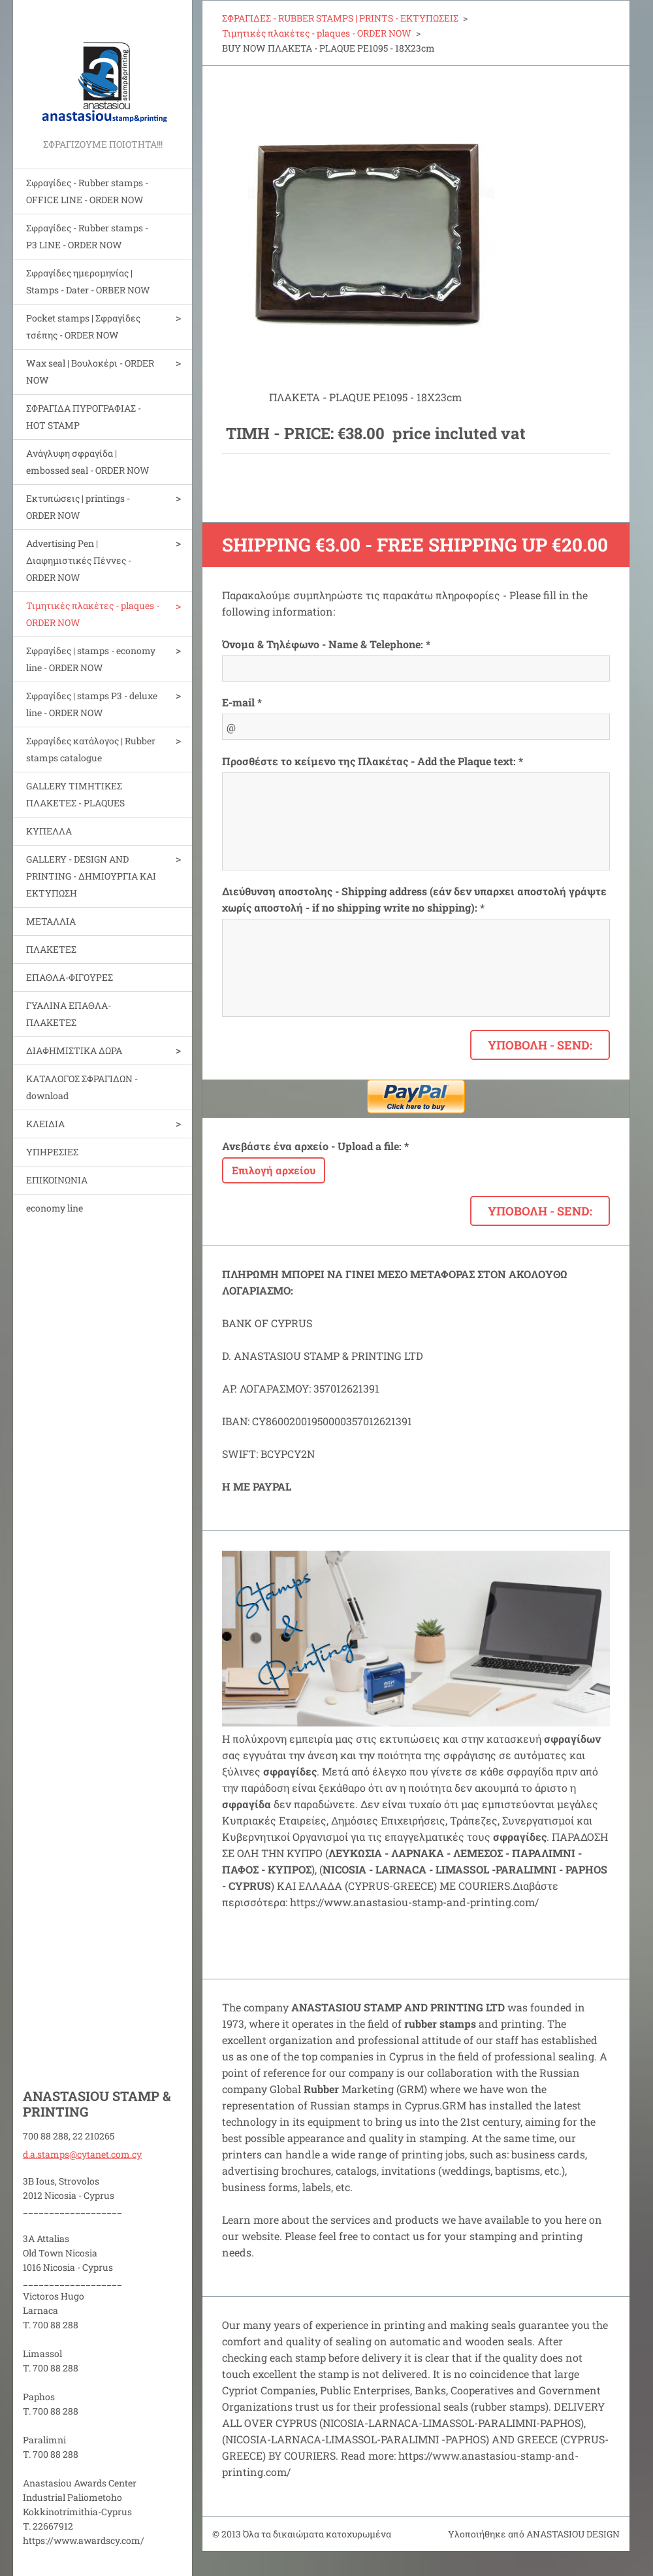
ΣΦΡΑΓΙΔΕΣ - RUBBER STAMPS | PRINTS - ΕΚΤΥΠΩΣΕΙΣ (340, 18)
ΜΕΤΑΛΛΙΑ (51, 921)
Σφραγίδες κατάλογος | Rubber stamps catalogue (90, 749)
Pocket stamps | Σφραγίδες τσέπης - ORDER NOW (83, 326)
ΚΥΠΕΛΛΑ (49, 831)
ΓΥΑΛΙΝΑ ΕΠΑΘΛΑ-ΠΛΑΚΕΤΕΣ (68, 1014)
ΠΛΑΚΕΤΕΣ (51, 949)
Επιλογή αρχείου (273, 1170)
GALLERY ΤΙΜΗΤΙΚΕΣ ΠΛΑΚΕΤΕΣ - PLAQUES (75, 794)
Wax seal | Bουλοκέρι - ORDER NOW (90, 371)
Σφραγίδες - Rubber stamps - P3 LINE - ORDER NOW (87, 236)
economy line (54, 1208)
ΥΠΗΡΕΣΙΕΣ (52, 1152)
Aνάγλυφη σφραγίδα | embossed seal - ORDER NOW (88, 461)
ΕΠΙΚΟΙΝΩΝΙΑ (57, 1180)
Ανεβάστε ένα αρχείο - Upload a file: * (315, 1146)
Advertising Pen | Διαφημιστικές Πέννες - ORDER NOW (78, 560)
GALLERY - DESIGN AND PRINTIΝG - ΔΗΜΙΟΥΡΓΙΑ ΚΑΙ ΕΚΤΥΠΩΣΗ (91, 876)
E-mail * (242, 702)
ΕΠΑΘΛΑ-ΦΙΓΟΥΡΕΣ (69, 977)
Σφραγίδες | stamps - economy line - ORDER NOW (90, 659)
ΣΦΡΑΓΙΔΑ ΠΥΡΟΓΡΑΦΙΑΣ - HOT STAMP (83, 416)
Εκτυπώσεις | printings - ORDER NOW (78, 506)
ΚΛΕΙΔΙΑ (45, 1123)
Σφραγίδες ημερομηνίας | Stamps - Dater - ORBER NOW (88, 281)
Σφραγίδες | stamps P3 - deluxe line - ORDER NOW (91, 704)
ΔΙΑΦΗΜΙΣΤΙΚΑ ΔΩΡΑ (74, 1050)
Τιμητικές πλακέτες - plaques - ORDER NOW (92, 614)
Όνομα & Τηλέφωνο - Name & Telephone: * (326, 644)
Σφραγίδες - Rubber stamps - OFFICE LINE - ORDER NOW (87, 191)
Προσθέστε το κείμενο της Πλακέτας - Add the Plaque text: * (372, 761)
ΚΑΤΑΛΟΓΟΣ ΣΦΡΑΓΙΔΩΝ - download (82, 1087)
